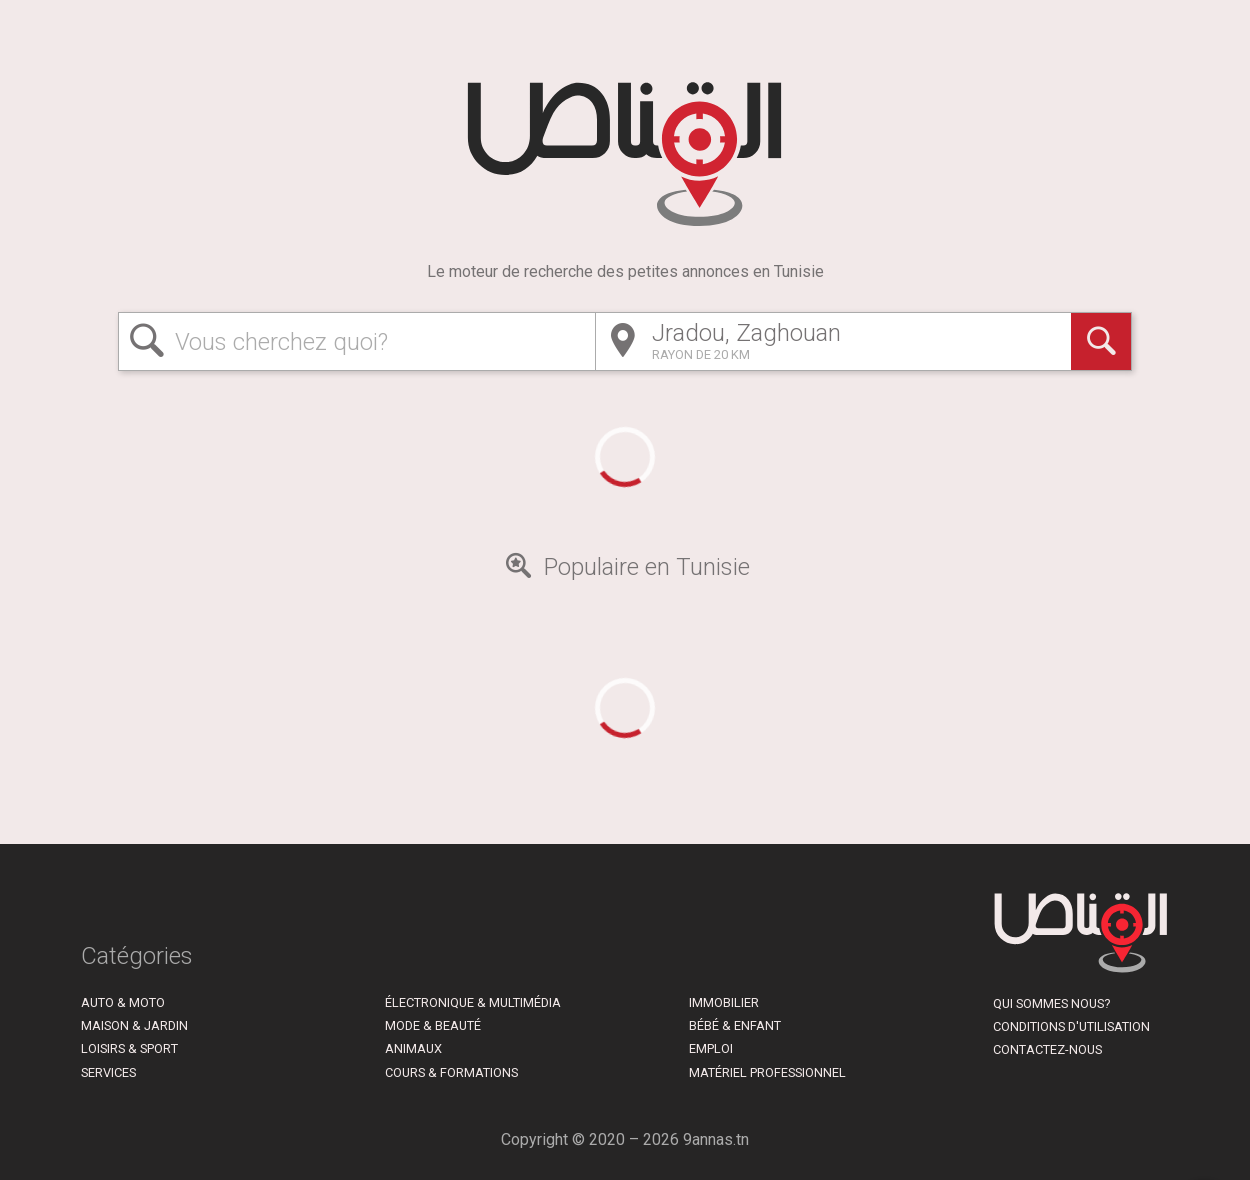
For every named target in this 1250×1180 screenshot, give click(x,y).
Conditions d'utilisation (1071, 1026)
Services (108, 1072)
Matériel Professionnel (767, 1072)
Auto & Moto (123, 1002)
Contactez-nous (1047, 1049)
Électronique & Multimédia (473, 1002)
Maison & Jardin (134, 1025)
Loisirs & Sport (129, 1048)
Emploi (711, 1048)
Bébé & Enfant (735, 1025)
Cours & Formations (451, 1072)
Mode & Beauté (433, 1025)
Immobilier (724, 1002)
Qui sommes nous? (1051, 1003)
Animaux (413, 1048)
